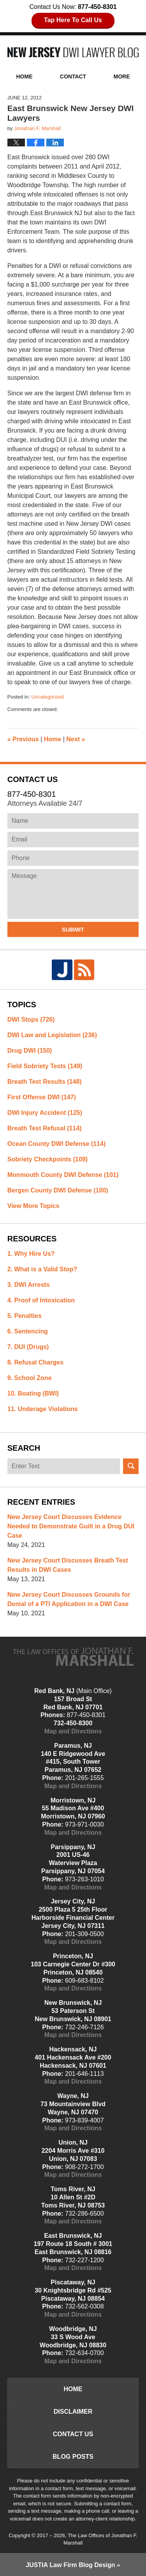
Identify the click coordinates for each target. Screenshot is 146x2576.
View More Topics (33, 1206)
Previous (23, 739)
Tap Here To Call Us (73, 20)
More (122, 76)
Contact (73, 76)
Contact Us (73, 2434)
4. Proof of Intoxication (41, 1300)
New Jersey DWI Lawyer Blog (73, 52)
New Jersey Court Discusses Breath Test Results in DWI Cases (67, 1565)
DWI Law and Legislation (52, 1035)
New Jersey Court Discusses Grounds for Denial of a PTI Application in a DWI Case (68, 1599)
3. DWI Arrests (28, 1284)
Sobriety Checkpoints (47, 1159)
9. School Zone (29, 1378)
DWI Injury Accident (44, 1112)
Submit (73, 929)
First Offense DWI (41, 1097)
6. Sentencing (27, 1331)
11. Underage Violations (42, 1409)
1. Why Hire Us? (31, 1253)
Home (24, 76)
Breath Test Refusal (44, 1128)
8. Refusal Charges (35, 1362)
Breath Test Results (44, 1081)
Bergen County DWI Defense (57, 1190)
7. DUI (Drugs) (28, 1347)
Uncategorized (47, 697)
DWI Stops (31, 1019)
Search (131, 1466)
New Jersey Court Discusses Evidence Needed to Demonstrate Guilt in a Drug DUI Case (70, 1526)
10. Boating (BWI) (33, 1393)
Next (75, 739)
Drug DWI (29, 1050)
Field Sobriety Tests (45, 1066)
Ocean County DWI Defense (56, 1143)
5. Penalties (24, 1315)
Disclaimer (73, 2411)
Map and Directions (73, 1731)
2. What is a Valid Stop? (42, 1269)
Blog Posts (73, 2456)
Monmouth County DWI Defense (62, 1175)
